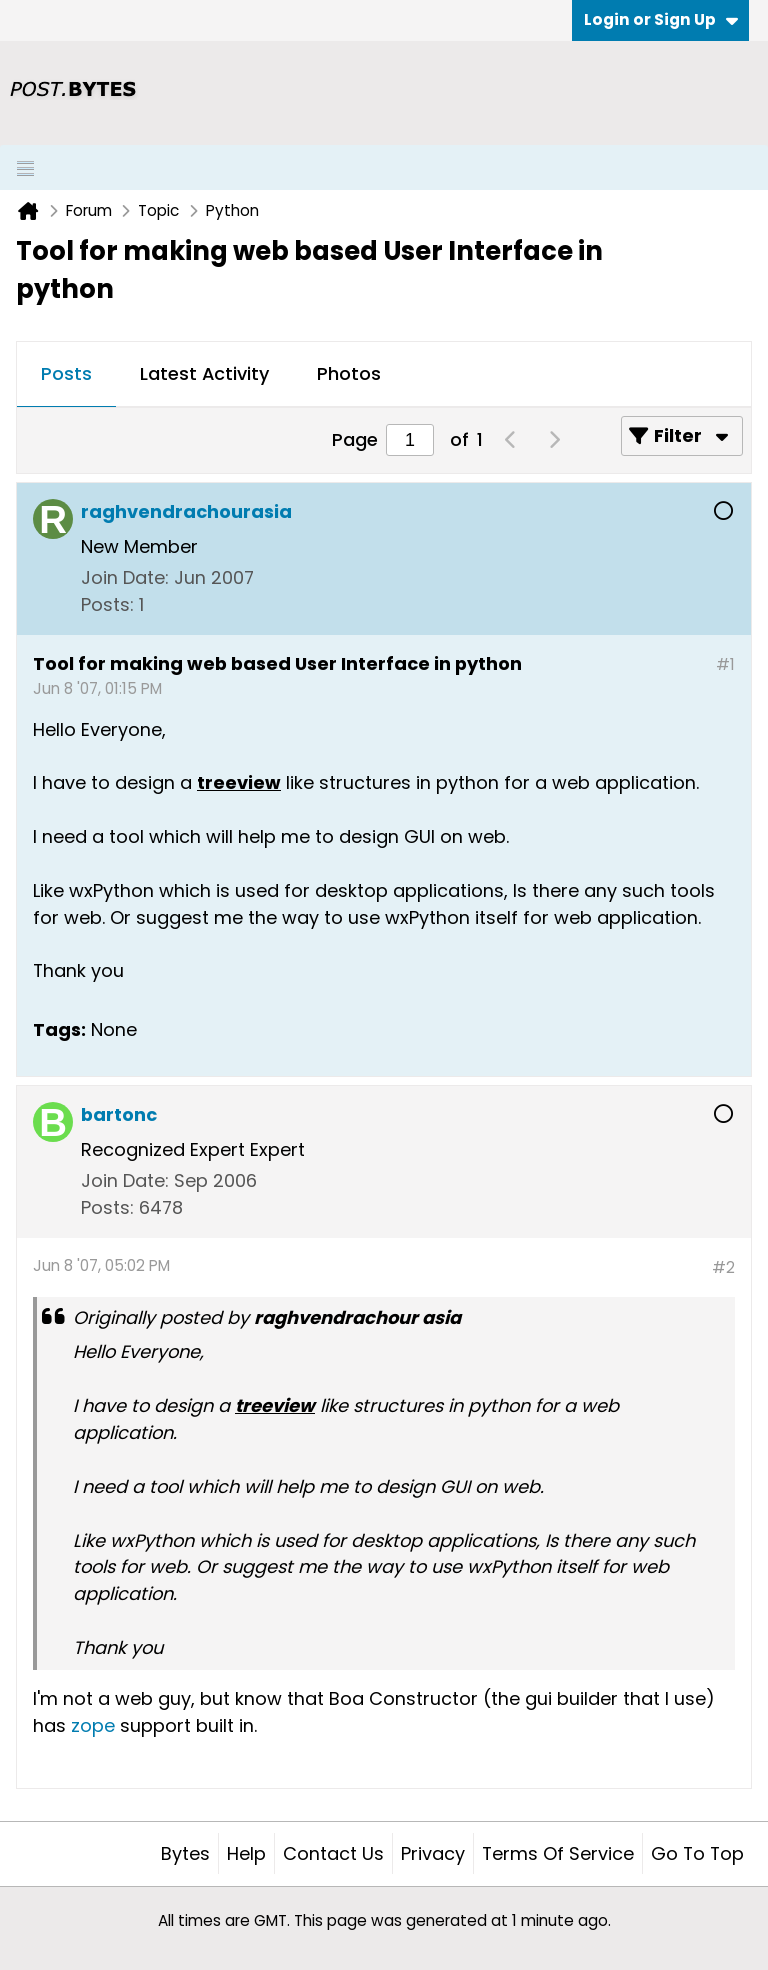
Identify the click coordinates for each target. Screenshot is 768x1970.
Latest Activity (204, 373)
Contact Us (333, 1853)
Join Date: (125, 577)
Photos (349, 373)
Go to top (697, 1853)
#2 (723, 1267)
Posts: (107, 604)
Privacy (433, 1853)
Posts (66, 373)
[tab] (66, 375)
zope (93, 1725)
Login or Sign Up (661, 19)
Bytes (185, 1853)
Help (246, 1853)
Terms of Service (558, 1853)
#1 (725, 664)
